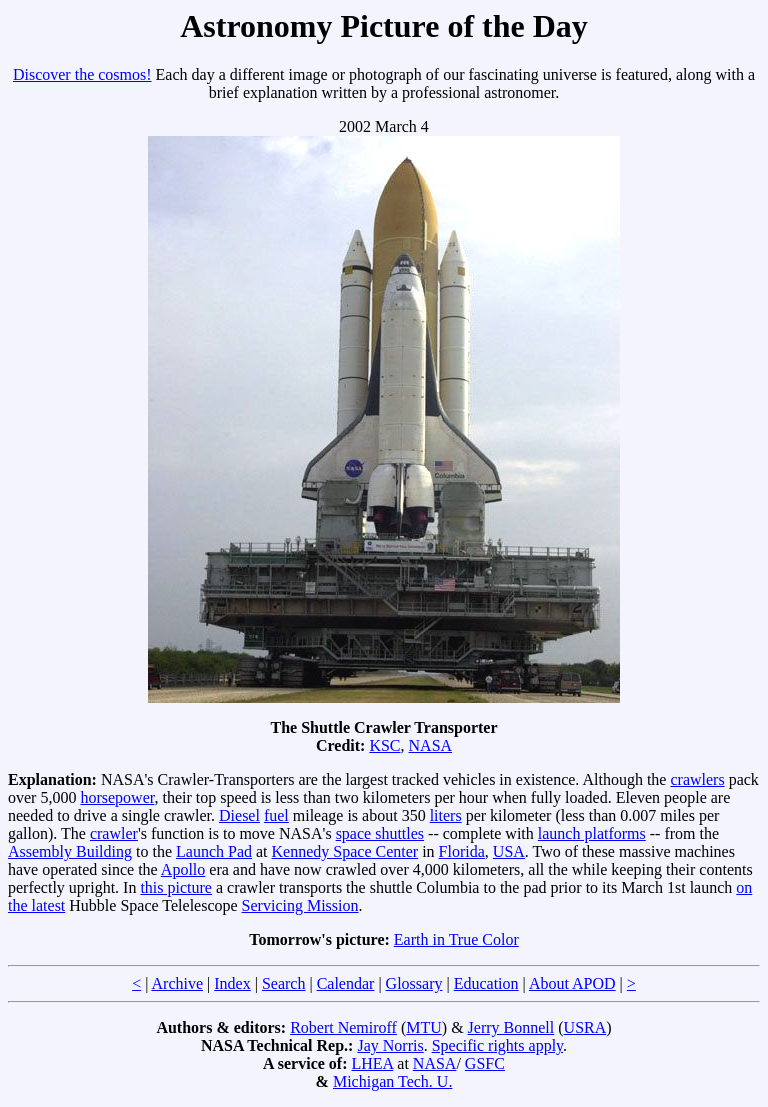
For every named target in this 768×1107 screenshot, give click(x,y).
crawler (114, 833)
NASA (431, 745)
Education (486, 983)
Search (284, 983)
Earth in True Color (456, 939)
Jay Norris (390, 1045)
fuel (276, 815)
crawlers (697, 779)
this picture (176, 887)
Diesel (239, 815)
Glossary (414, 983)
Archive (178, 983)
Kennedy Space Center (345, 851)
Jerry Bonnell (511, 1027)
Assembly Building (70, 851)
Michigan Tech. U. (392, 1081)
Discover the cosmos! (82, 74)
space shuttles (380, 833)
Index (232, 983)
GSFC (485, 1063)
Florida (462, 851)
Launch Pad (214, 851)
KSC (384, 745)
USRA (585, 1027)
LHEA (373, 1063)
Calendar (346, 983)
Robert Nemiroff (343, 1027)
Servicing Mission (300, 905)
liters (446, 815)
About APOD (572, 983)
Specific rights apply (497, 1045)
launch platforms (592, 833)
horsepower (117, 797)
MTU (424, 1027)
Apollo (183, 869)
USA (509, 851)
